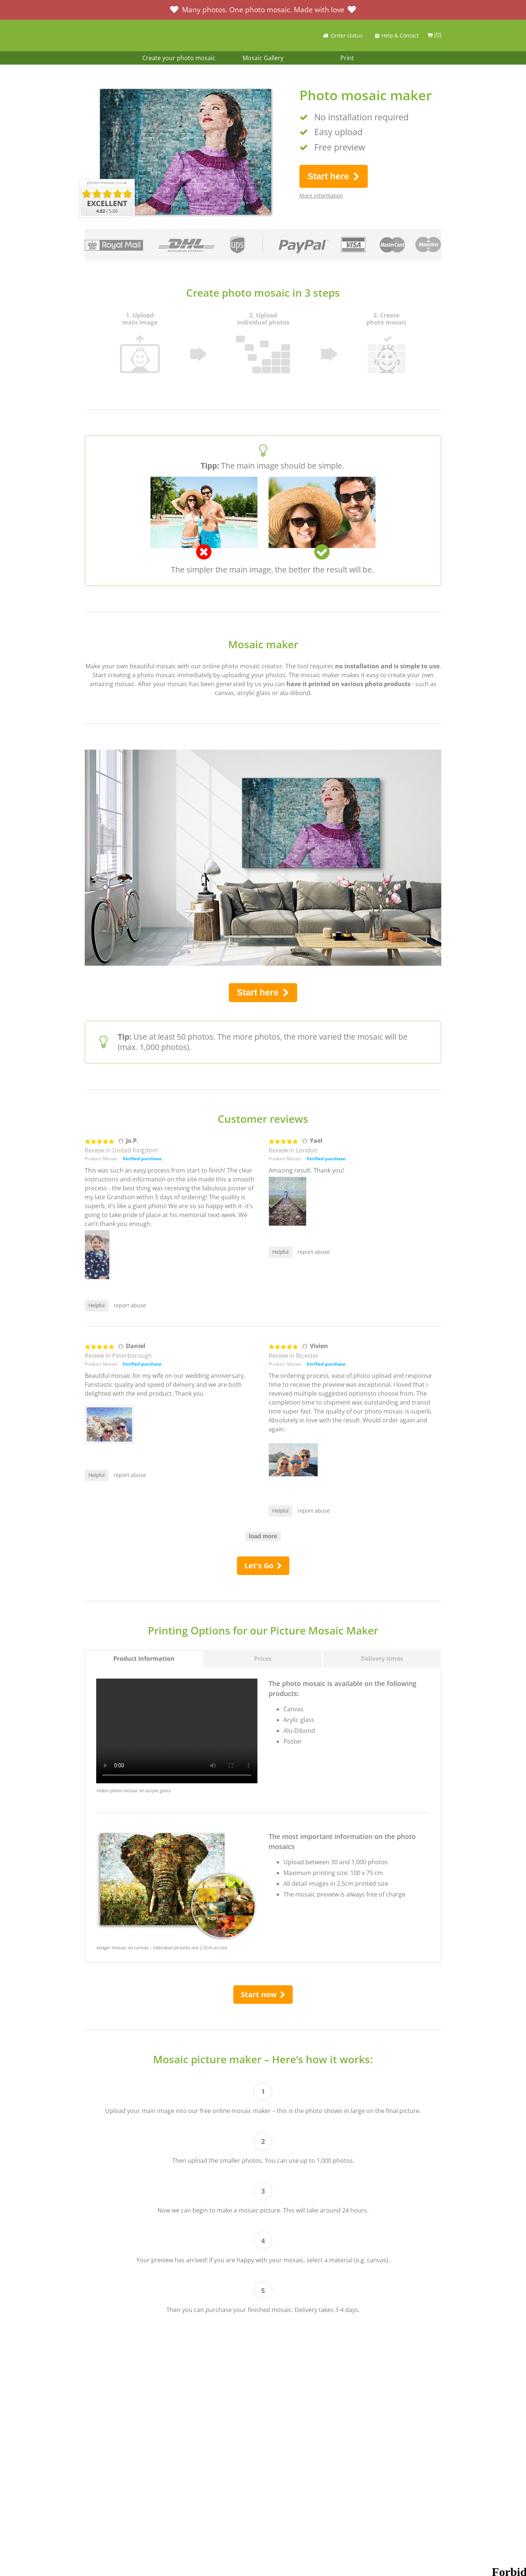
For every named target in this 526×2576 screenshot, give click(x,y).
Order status (342, 35)
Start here (334, 176)
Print (347, 58)
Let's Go (263, 1566)
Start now (263, 1994)
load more (263, 1536)
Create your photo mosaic (178, 58)
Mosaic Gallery (263, 58)
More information (321, 195)
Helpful (96, 1305)
